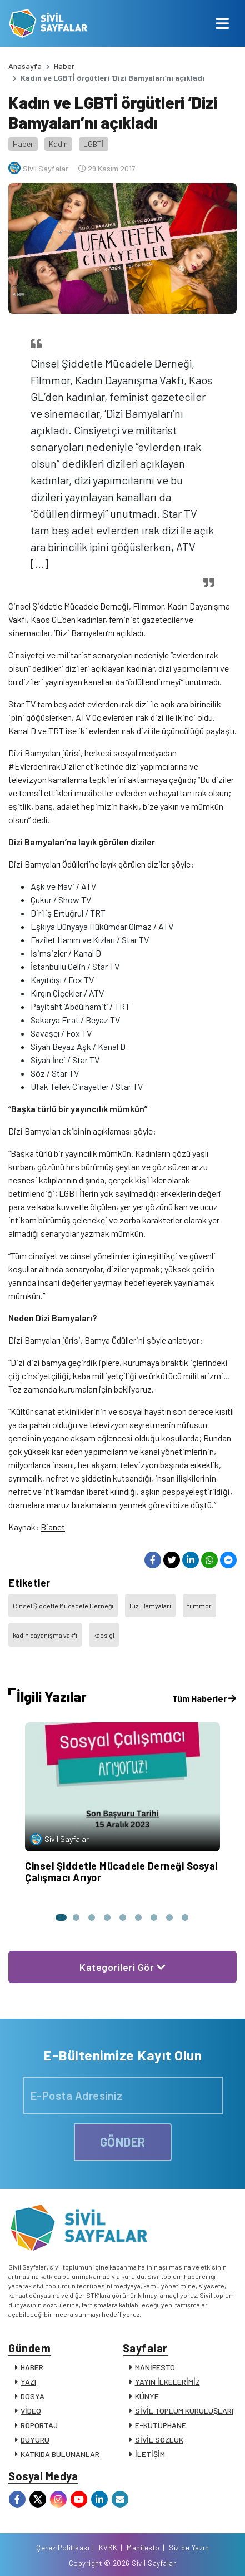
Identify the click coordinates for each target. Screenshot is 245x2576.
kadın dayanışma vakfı (45, 1635)
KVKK (108, 2547)
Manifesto (143, 2547)
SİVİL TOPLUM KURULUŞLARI (184, 2410)
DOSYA (32, 2396)
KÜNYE (147, 2396)
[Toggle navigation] (222, 23)
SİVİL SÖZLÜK (159, 2439)
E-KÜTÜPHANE (160, 2425)
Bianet (53, 1527)
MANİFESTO (155, 2367)
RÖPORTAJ (39, 2425)
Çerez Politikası (62, 2547)
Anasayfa (25, 66)
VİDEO (31, 2410)
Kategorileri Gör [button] (122, 1967)
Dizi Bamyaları (150, 1605)
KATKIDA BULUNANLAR (60, 2454)
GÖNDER (123, 2141)
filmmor (199, 1605)
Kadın (58, 143)
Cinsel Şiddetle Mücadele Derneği (63, 1605)
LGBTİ (93, 143)
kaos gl (103, 1635)
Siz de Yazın (189, 2547)
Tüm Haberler (204, 1698)
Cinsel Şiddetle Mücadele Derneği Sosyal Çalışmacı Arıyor (121, 1872)
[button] (61, 1917)
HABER (32, 2367)
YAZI (28, 2381)
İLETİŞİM (150, 2454)
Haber (64, 66)
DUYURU (35, 2439)
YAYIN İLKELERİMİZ (167, 2381)
